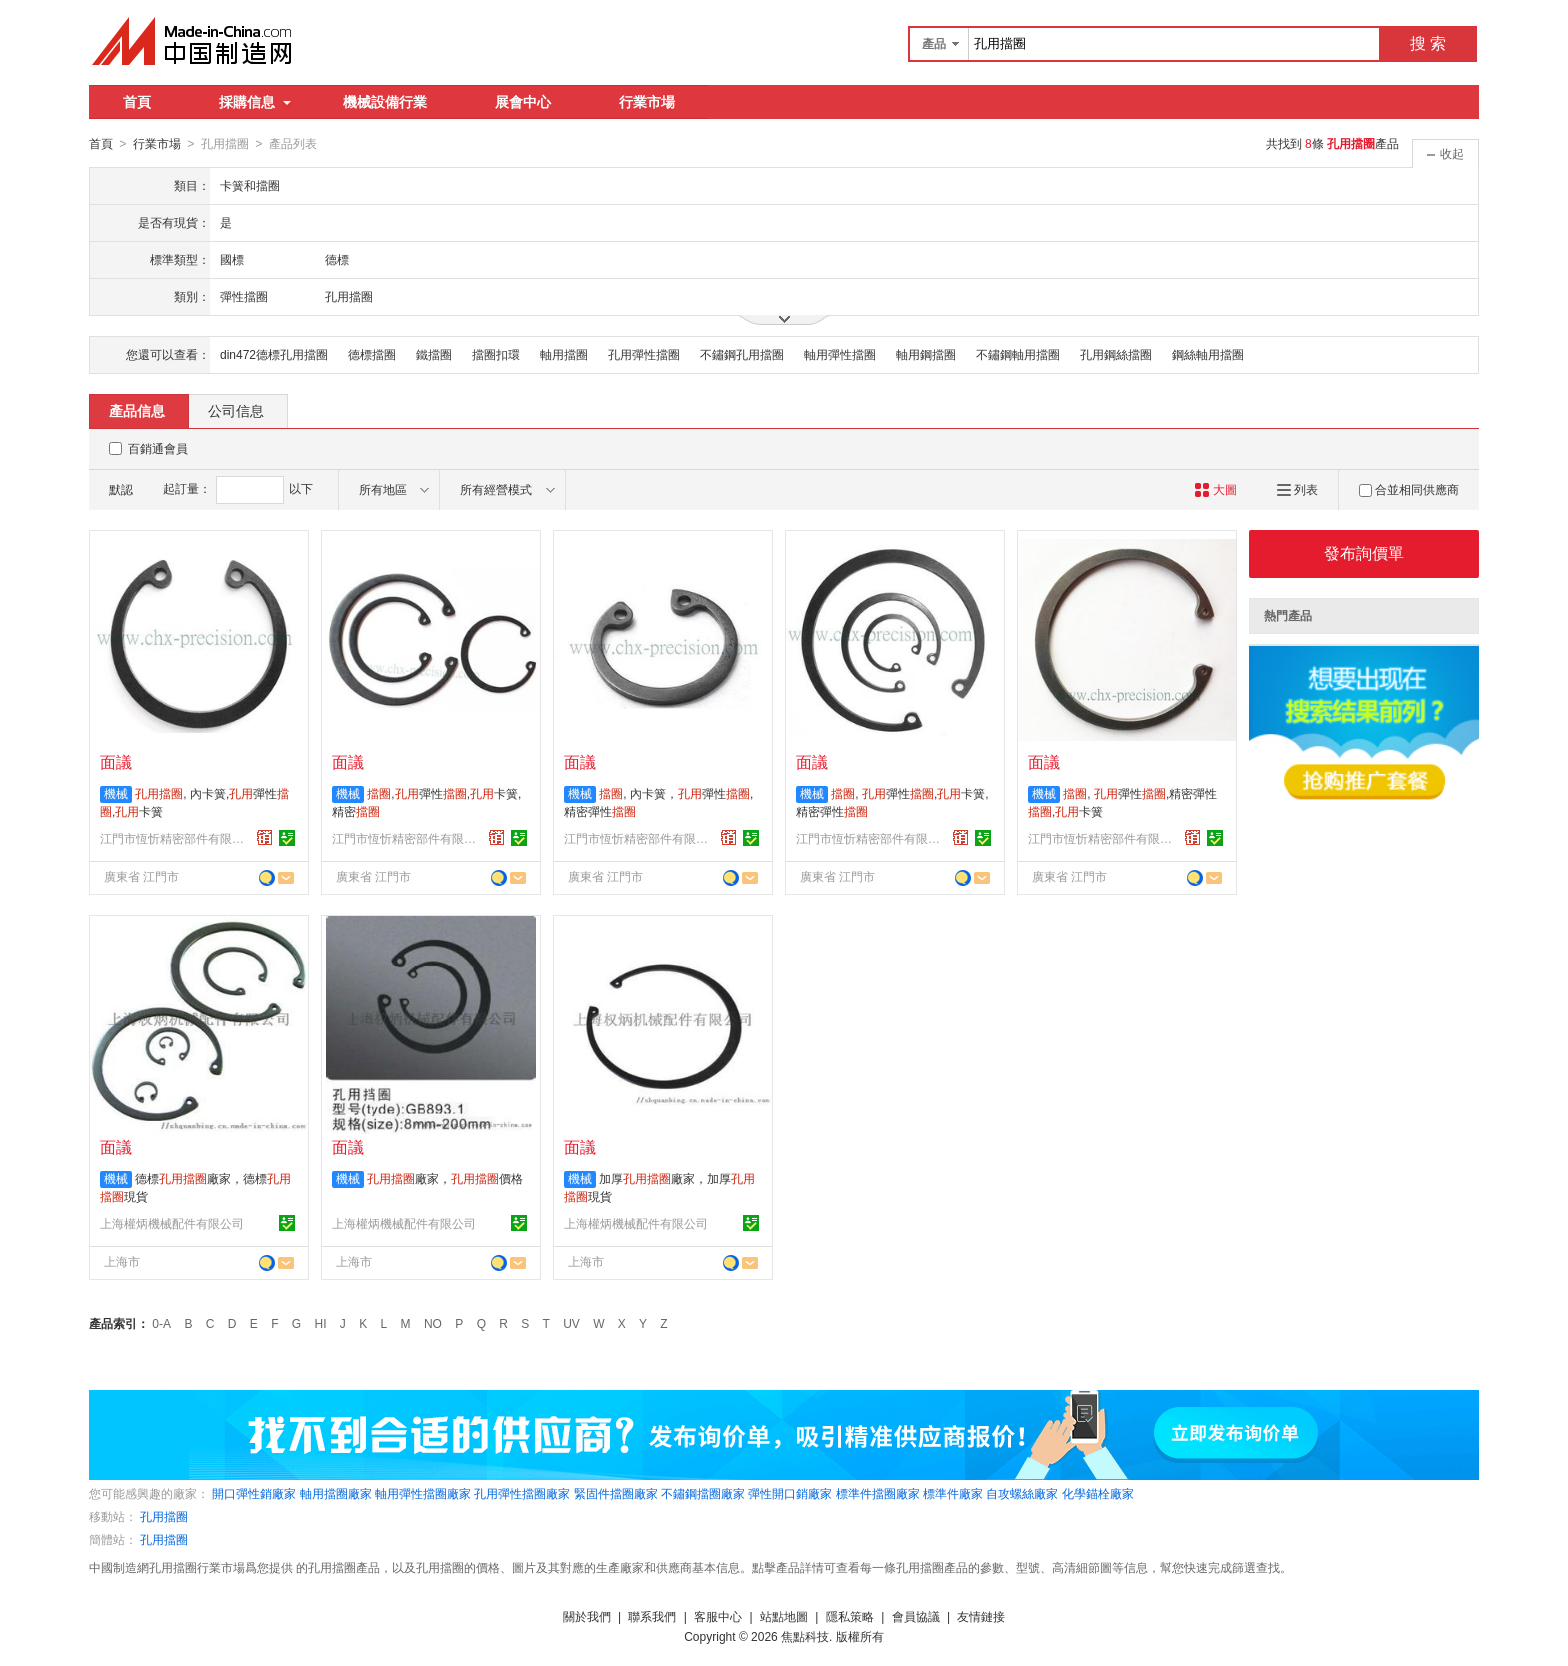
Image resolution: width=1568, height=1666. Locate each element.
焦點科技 (805, 1636)
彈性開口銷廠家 (790, 1493)
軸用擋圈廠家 (336, 1493)
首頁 (137, 102)
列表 (1297, 489)
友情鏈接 (981, 1616)
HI (321, 1323)
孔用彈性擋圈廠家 (522, 1493)
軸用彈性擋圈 (840, 354)
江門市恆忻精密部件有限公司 (175, 838)
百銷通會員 (158, 448)
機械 (116, 793)
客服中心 (718, 1616)
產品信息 (137, 410)
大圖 (1215, 489)
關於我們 (587, 1616)
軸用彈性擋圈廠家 (423, 1493)
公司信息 (236, 410)
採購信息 (255, 102)
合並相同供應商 (1409, 489)
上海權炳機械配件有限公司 (172, 1223)
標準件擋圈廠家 (878, 1493)
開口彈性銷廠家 (254, 1493)
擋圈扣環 (496, 354)
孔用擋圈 (164, 1516)
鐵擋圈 (434, 354)
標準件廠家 (953, 1493)
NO (433, 1323)
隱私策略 (850, 1616)
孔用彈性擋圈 (644, 354)
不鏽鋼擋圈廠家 (703, 1493)
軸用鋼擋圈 (926, 354)
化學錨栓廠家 (1098, 1493)
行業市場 (647, 102)
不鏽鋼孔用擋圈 (742, 354)
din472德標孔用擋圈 (274, 354)
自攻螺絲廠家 (1022, 1493)
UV (571, 1323)
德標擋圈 (372, 354)
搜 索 (1428, 43)
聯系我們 (652, 1616)
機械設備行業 (385, 102)
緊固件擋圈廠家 (616, 1493)
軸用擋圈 (564, 354)
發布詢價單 (1364, 552)
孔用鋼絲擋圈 (1116, 354)
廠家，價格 (445, 1178)
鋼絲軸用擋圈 (1208, 354)
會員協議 (916, 1616)
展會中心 (523, 102)
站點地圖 (784, 1616)
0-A (161, 1323)
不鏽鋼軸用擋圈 (1018, 354)
